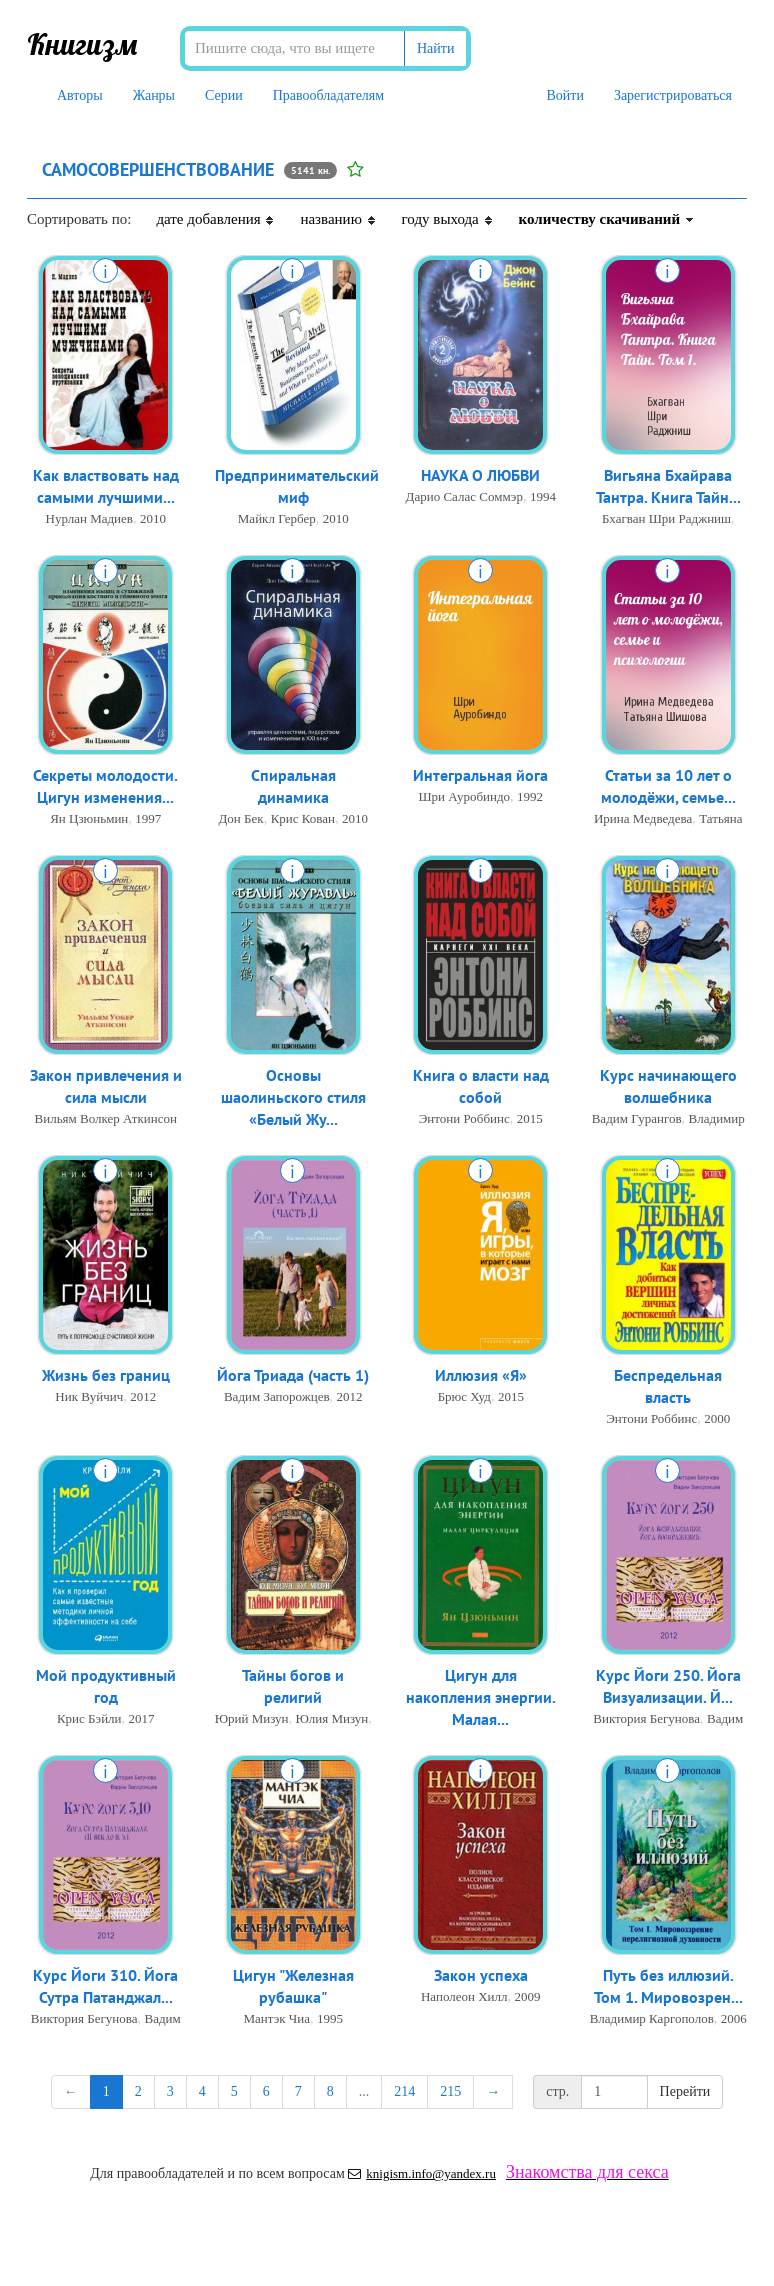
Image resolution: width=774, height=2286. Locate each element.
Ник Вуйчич (89, 1397)
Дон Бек (240, 820)
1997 (148, 820)
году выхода (448, 219)
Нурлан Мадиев (90, 520)
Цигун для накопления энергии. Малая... (481, 1699)
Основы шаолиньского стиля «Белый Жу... (293, 1099)
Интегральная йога (480, 776)
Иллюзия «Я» (481, 1376)
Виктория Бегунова (646, 1720)
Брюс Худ (464, 1397)
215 (450, 2091)
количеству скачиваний (607, 219)
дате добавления (215, 219)
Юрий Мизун (252, 1720)
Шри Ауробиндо (464, 797)
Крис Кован (303, 820)
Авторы (80, 95)
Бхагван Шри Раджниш (666, 520)
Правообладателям (328, 95)
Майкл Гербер (277, 520)
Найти (435, 48)
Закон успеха (481, 1976)
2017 (142, 1720)
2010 (153, 520)
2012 (143, 1397)
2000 (717, 1420)
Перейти (685, 2091)
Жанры (154, 95)
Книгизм (82, 44)
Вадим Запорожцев (277, 1397)
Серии (224, 95)
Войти (564, 95)
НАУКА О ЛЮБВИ (480, 476)
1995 (330, 2020)
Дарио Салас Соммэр (464, 497)
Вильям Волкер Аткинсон (106, 1120)
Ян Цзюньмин (89, 820)
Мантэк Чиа (276, 2020)
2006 (734, 2020)
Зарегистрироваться (673, 95)
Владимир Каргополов (652, 2020)
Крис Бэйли (89, 1720)
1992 (530, 797)
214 (404, 2091)
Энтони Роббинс (464, 1120)
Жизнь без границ (106, 1376)
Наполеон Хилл (464, 1997)
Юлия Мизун (332, 1720)
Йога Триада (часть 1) (293, 1376)
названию (338, 219)
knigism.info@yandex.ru (422, 2173)
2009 (528, 1997)
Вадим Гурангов (637, 1120)
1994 (543, 497)
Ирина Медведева (643, 820)
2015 (530, 1120)
